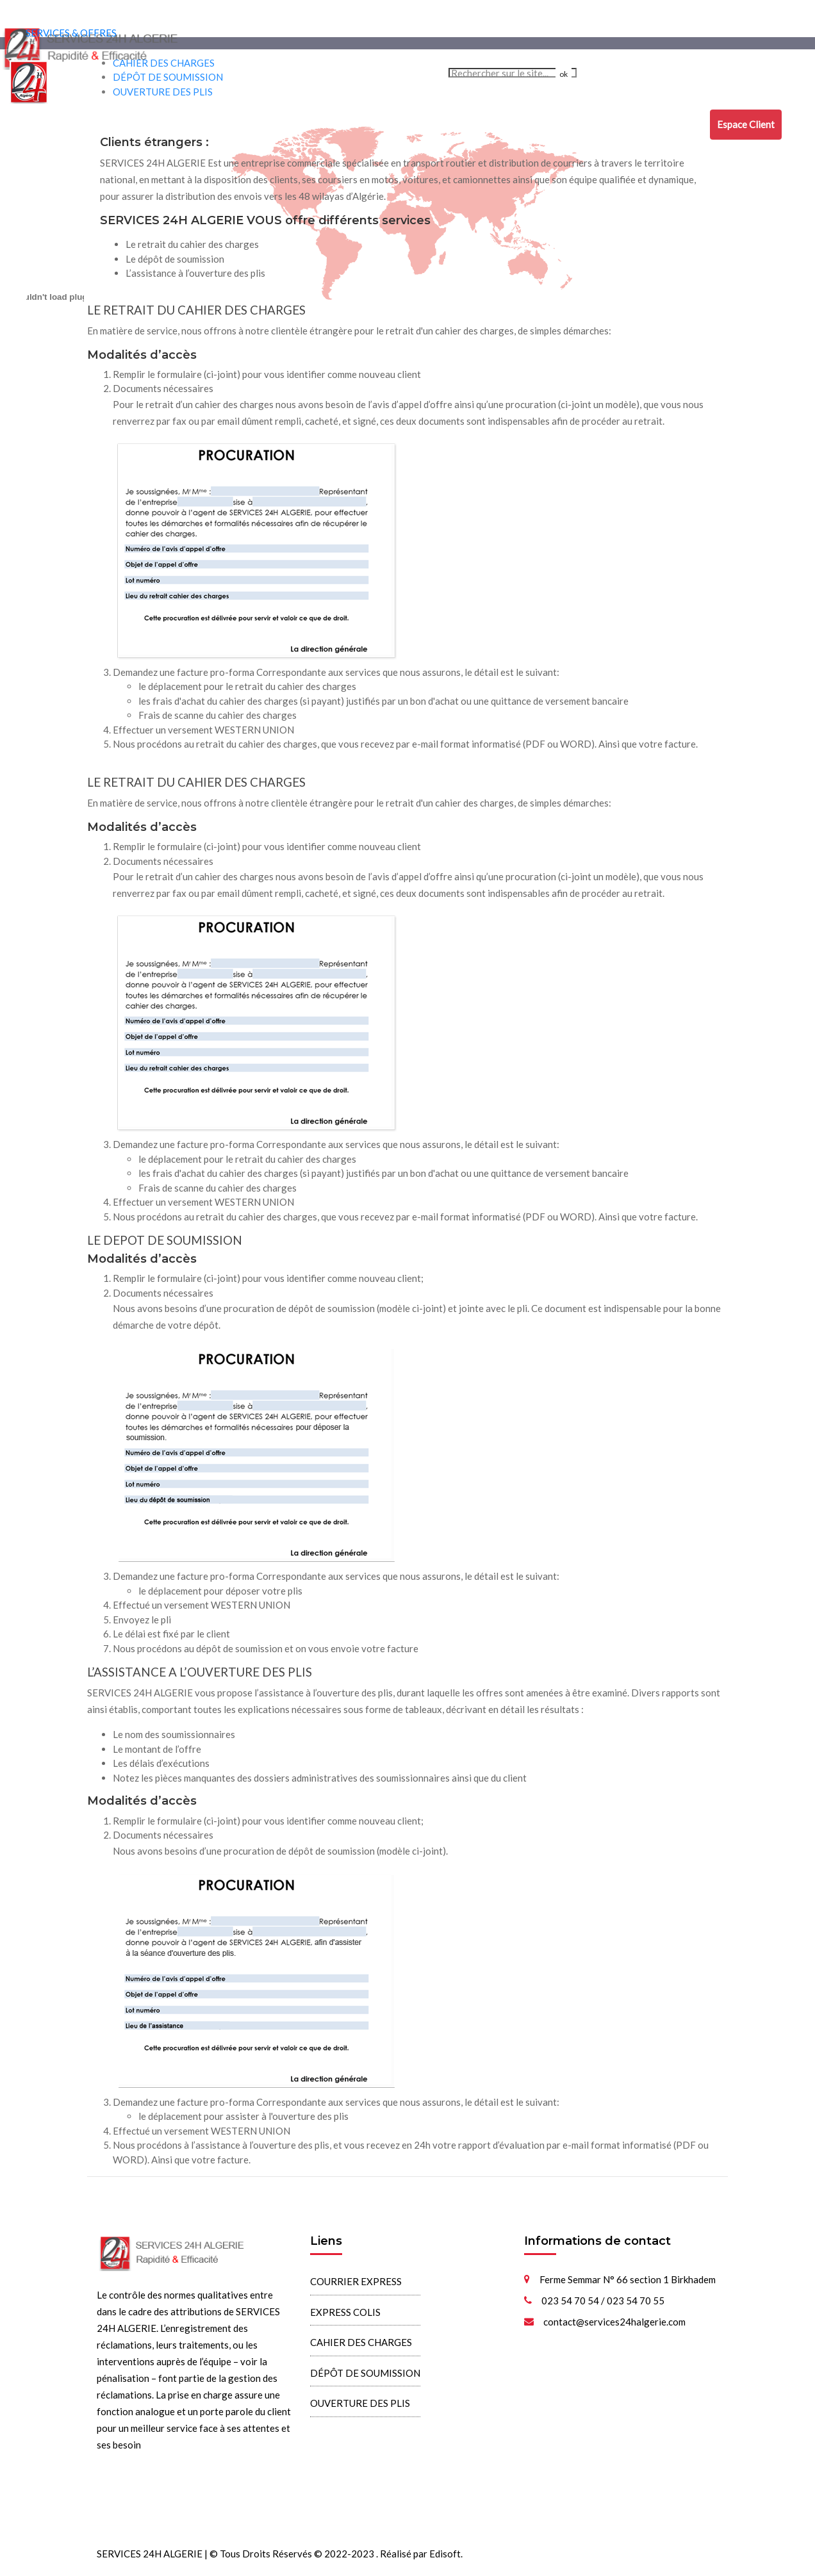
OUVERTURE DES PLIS (532, 123)
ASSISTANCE (620, 123)
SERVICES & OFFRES (71, 32)
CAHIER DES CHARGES (315, 123)
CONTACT (679, 123)
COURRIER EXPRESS (130, 123)
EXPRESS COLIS (220, 123)
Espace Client (746, 124)
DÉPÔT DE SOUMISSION (424, 123)
